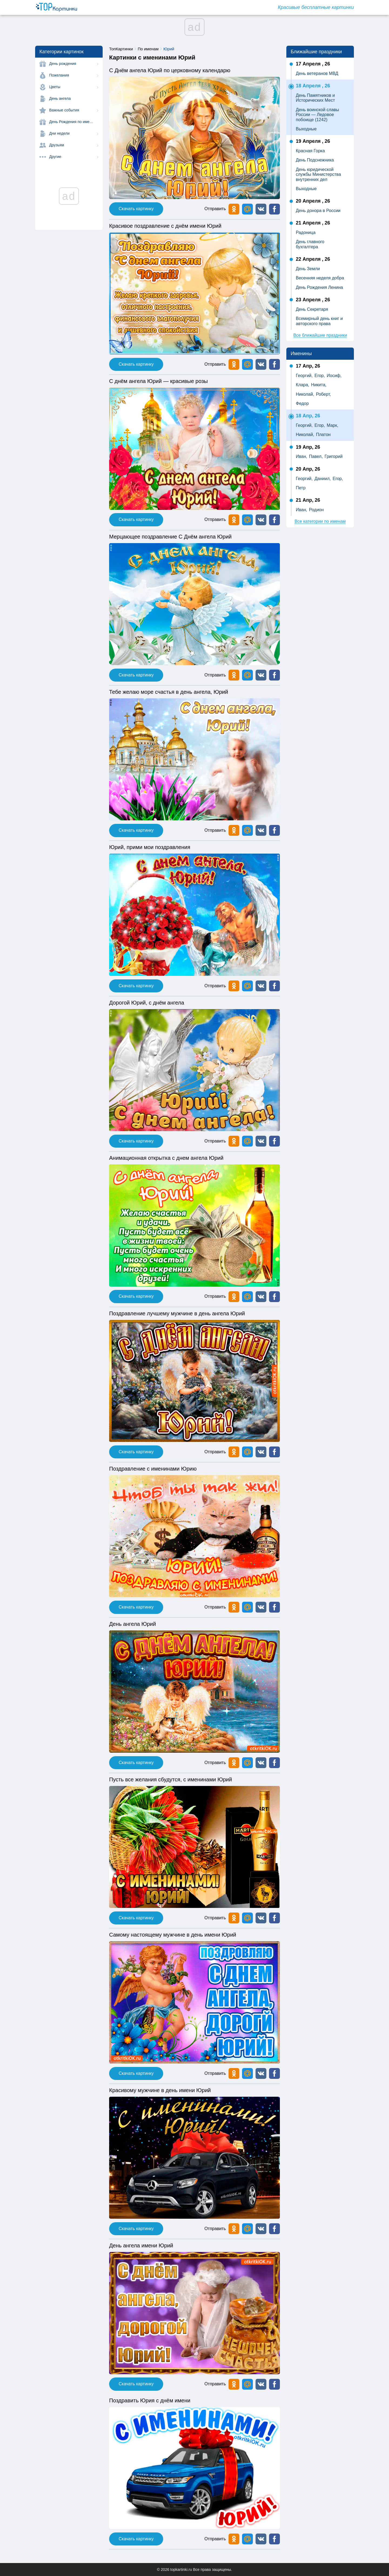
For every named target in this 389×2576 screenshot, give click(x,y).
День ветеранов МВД (317, 73)
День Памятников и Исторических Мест (315, 98)
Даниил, (322, 478)
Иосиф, (334, 375)
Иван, (301, 456)
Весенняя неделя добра (320, 278)
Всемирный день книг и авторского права (319, 321)
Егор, (319, 375)
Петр (301, 488)
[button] (261, 209)
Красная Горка (310, 150)
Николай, (305, 394)
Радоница (306, 232)
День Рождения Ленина (319, 287)
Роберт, (323, 394)
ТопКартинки (121, 49)
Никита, (319, 384)
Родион (316, 509)
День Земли (308, 268)
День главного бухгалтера (310, 244)
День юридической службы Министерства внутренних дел (318, 174)
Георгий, (304, 375)
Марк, (332, 425)
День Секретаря (312, 309)
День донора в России (318, 210)
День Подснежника (315, 160)
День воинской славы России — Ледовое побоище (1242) (317, 114)
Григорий (333, 456)
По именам (148, 49)
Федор (302, 403)
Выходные (306, 129)
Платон (323, 434)
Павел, (316, 456)
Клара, (302, 384)
